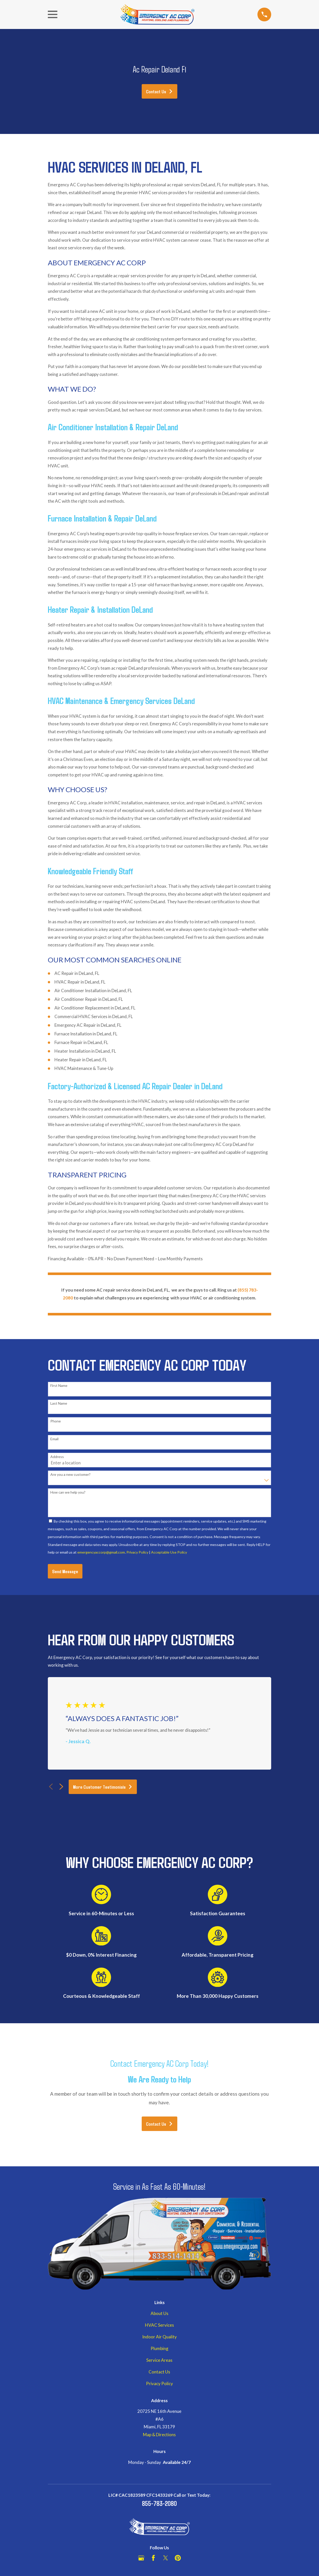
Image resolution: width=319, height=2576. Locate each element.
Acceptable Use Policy (169, 1552)
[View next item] (61, 1787)
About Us (159, 2313)
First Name (58, 1386)
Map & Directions (159, 2434)
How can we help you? (67, 1492)
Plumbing (159, 2348)
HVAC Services (159, 2325)
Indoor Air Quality (159, 2336)
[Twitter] (166, 2558)
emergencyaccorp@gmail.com (101, 1552)
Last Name (58, 1403)
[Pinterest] (178, 2558)
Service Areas (159, 2360)
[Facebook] (153, 2558)
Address (57, 1457)
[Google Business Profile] (141, 2558)
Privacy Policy (137, 1552)
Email (54, 1439)
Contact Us (159, 91)
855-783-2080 (159, 2503)
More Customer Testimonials (103, 1787)
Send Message (65, 1571)
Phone (55, 1421)
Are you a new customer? (70, 1475)
